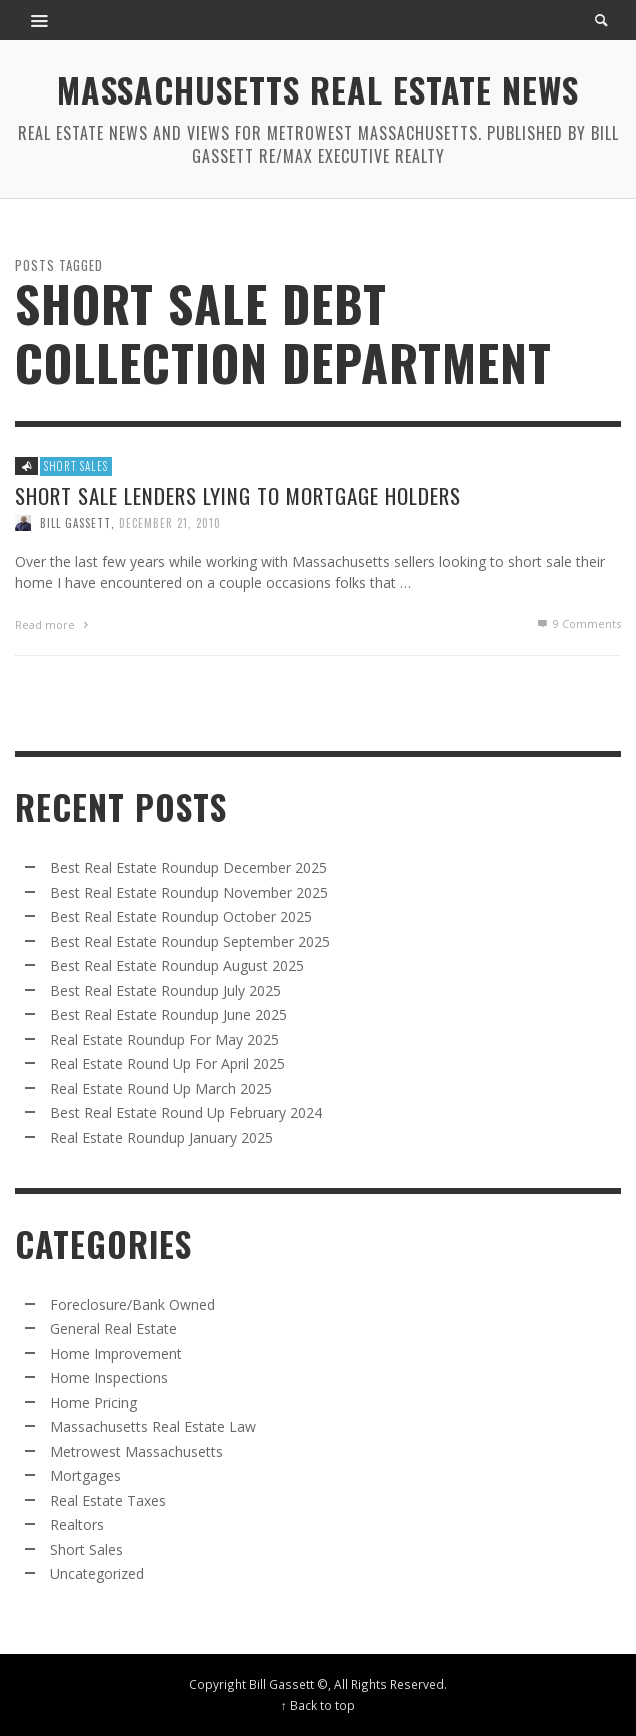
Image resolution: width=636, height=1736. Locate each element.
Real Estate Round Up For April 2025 (167, 1063)
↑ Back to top (318, 1705)
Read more (54, 624)
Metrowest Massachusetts (136, 1451)
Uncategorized (97, 1573)
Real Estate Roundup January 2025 (161, 1137)
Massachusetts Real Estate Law (153, 1426)
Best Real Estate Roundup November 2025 (189, 892)
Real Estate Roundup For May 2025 (164, 1039)
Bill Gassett (75, 523)
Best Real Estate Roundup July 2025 (165, 990)
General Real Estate (113, 1328)
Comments (578, 623)
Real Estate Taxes (108, 1500)
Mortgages (85, 1475)
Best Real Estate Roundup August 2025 (177, 965)
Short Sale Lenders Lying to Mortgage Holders (238, 495)
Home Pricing (93, 1402)
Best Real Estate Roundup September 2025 (190, 941)
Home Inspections (109, 1377)
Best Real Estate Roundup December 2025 (188, 867)
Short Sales (76, 466)
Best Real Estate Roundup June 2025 (168, 1014)
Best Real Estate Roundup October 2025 (181, 916)
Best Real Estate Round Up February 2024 (186, 1112)
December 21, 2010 (170, 523)
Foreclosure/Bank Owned (132, 1304)
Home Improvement (116, 1353)
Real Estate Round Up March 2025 (161, 1088)
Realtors (77, 1524)
